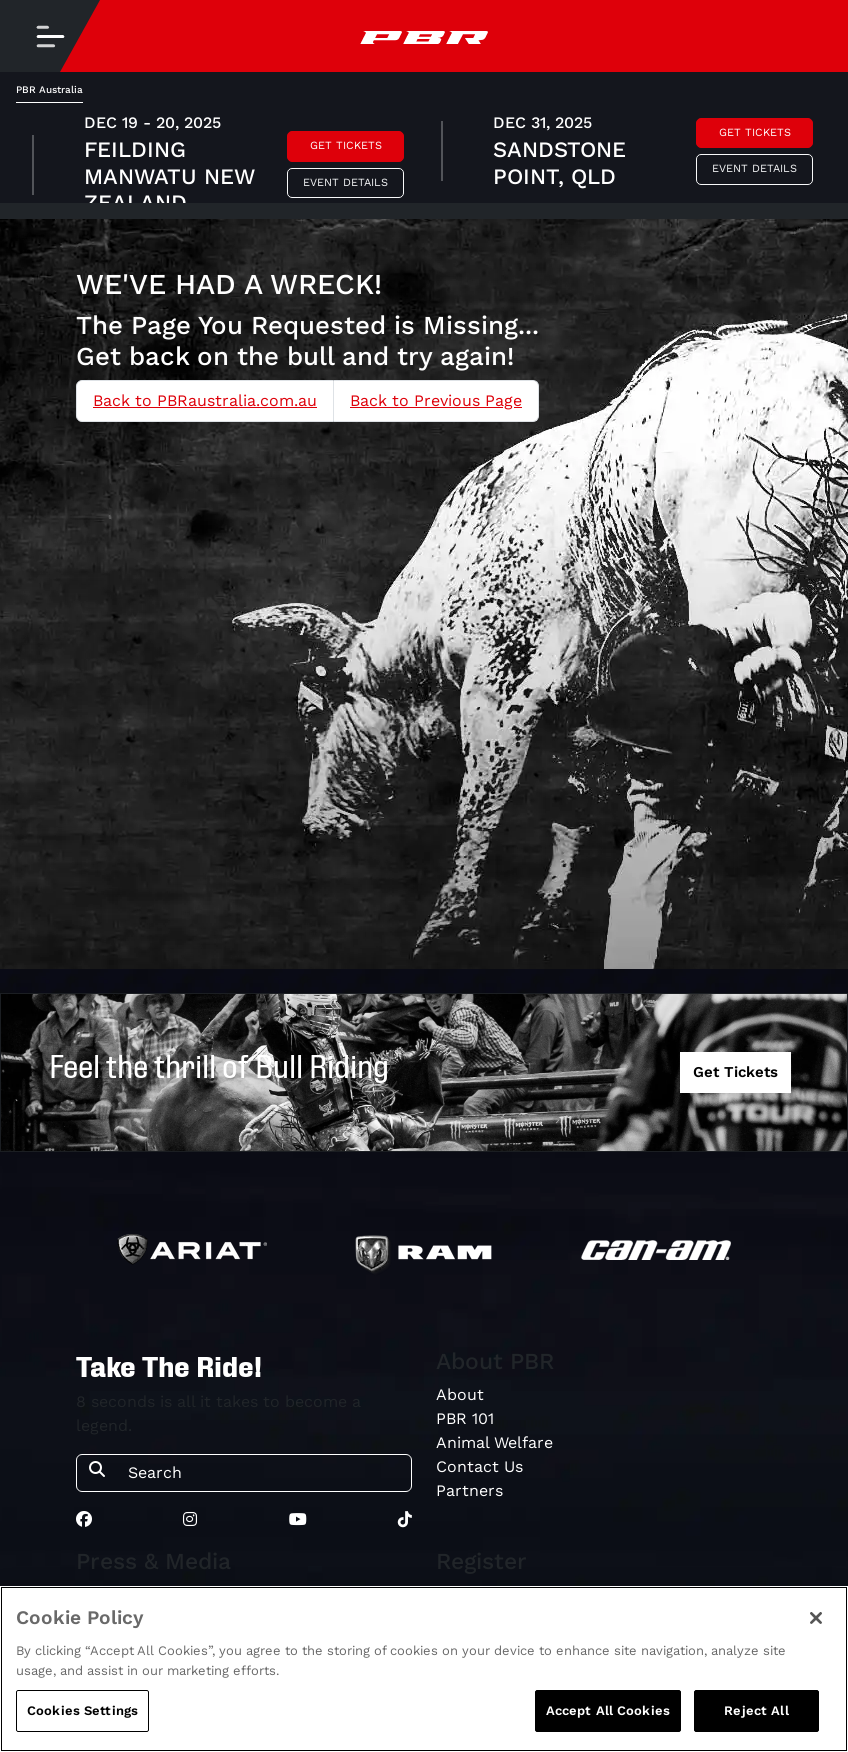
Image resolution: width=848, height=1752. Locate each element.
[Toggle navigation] (50, 36)
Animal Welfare (494, 1442)
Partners (469, 1490)
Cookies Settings (82, 1710)
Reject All (756, 1710)
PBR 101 (465, 1418)
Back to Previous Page (436, 400)
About (460, 1394)
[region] (424, 1669)
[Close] (816, 1618)
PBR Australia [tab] (49, 89)
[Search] (263, 1473)
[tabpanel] (424, 153)
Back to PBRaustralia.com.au (205, 400)
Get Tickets (346, 145)
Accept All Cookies (608, 1710)
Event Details (345, 182)
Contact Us (479, 1466)
